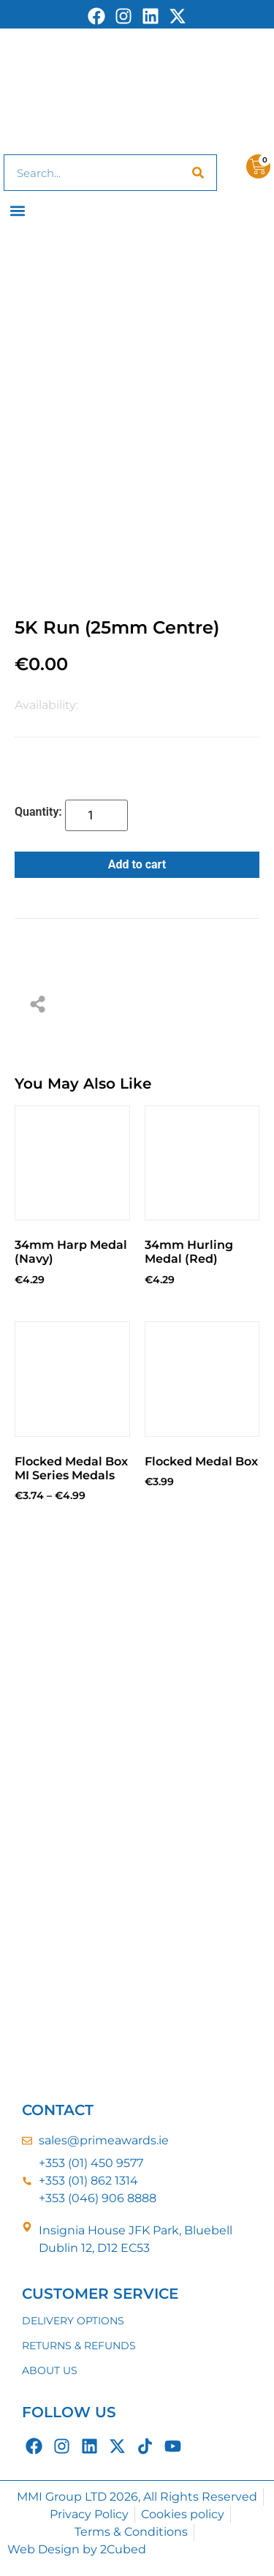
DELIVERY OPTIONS (73, 2320)
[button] (18, 210)
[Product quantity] (96, 815)
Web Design (43, 2549)
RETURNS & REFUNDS (79, 2345)
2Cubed (123, 2549)
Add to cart (137, 864)
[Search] (198, 172)
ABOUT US (49, 2370)
